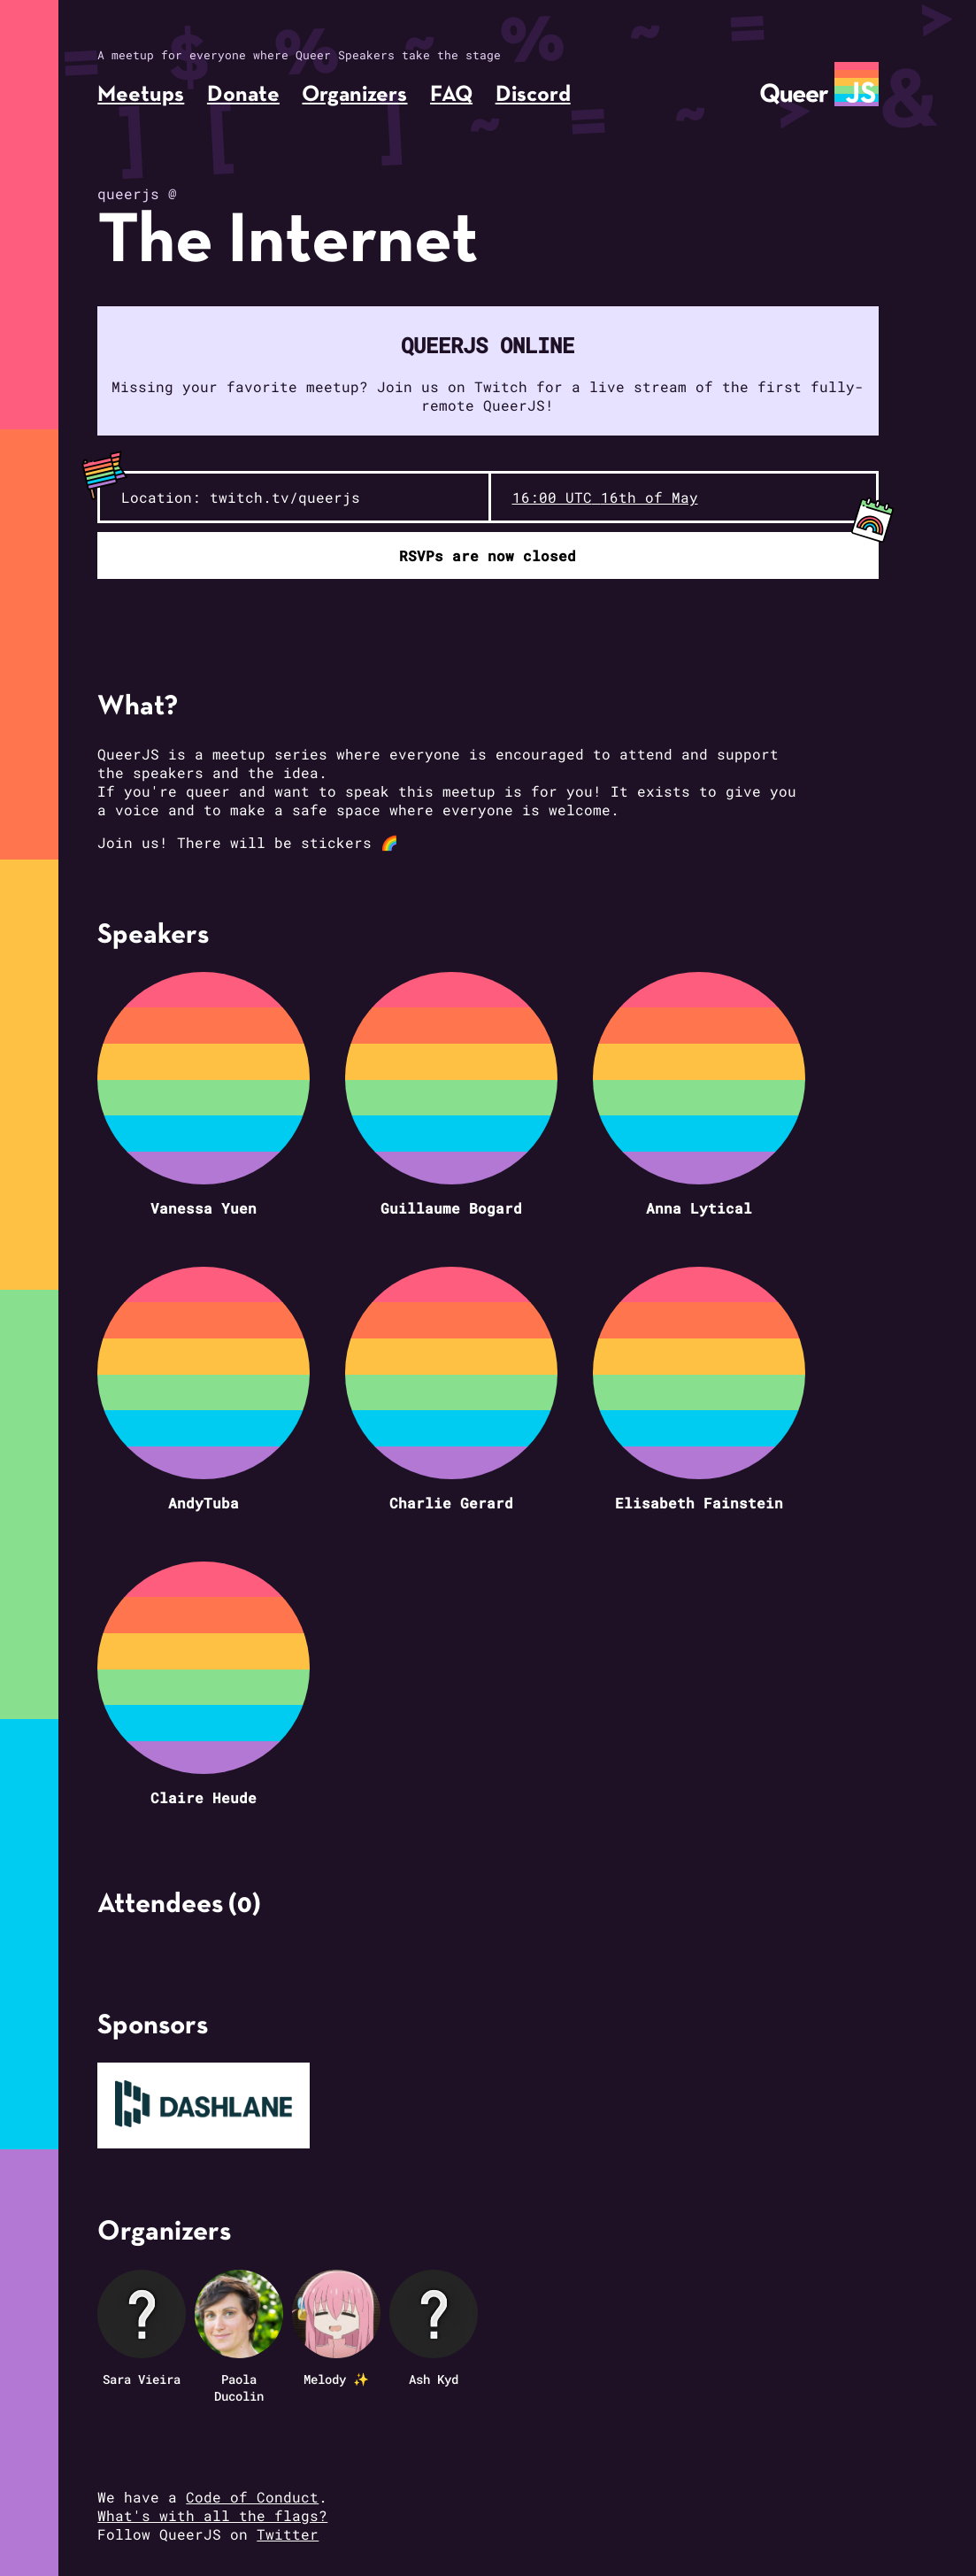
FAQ (451, 95)
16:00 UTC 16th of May (605, 497)
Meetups (140, 95)
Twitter (288, 2534)
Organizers (354, 95)
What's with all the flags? (212, 2515)
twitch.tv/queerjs (285, 497)
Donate (243, 95)
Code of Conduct (252, 2496)
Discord (533, 95)
